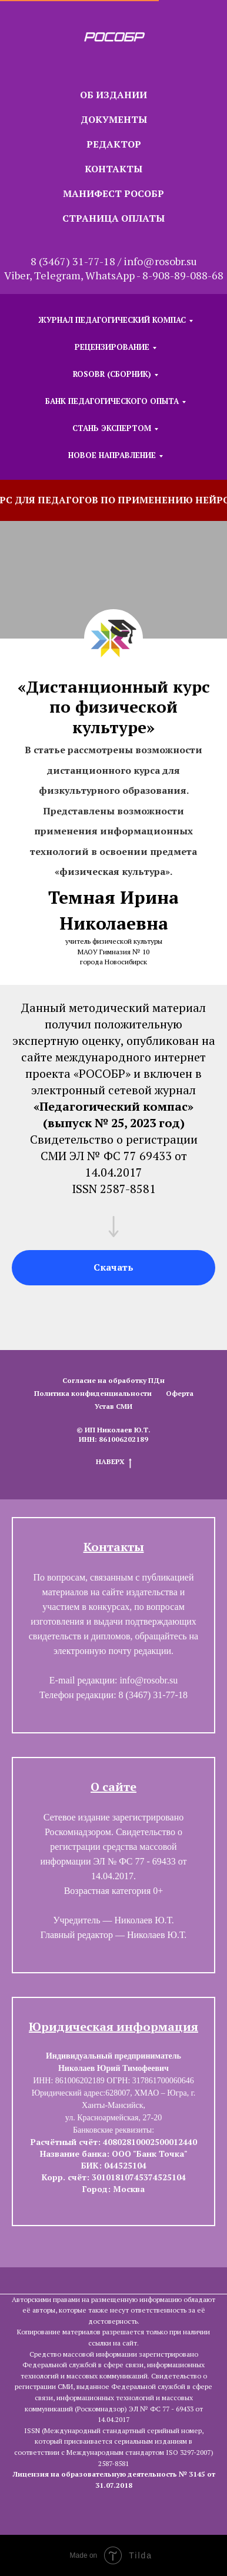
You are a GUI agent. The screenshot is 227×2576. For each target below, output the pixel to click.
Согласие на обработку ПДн (113, 1380)
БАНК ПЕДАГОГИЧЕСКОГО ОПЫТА (112, 401)
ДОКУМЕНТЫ (114, 119)
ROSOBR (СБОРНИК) (112, 374)
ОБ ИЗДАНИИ (113, 94)
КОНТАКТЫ (113, 168)
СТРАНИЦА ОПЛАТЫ (113, 218)
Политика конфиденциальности (93, 1393)
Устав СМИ (113, 1406)
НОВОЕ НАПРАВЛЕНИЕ (112, 455)
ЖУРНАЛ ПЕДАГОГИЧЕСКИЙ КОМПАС (112, 320)
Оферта (179, 1393)
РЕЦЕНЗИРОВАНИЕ (112, 347)
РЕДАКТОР (113, 144)
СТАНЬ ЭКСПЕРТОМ (111, 428)
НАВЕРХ (114, 1461)
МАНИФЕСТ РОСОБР (113, 193)
